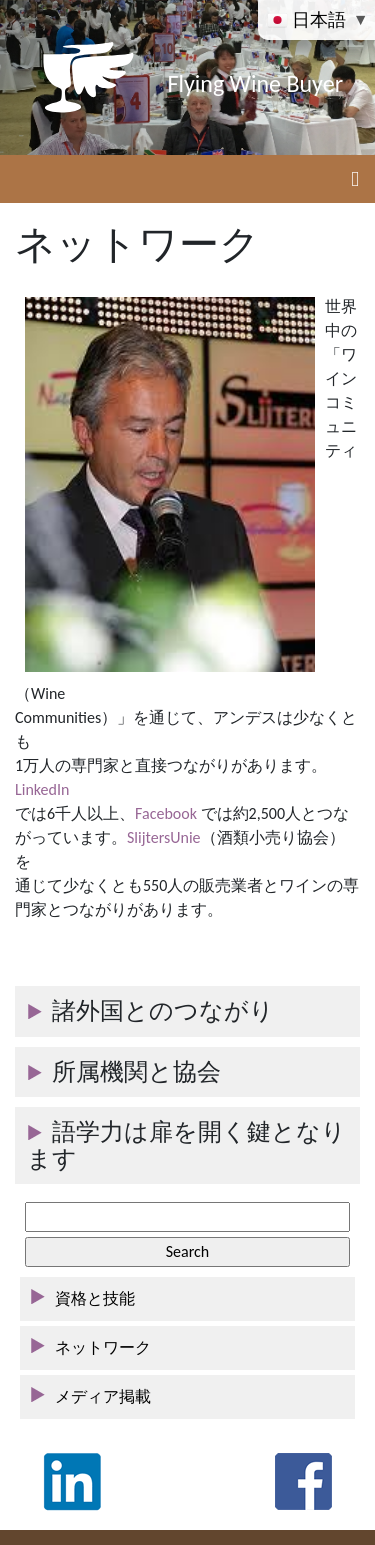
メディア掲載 (103, 1396)
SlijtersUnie (164, 837)
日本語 (308, 19)
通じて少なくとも (79, 885)
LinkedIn (42, 789)
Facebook (166, 813)
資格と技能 (95, 1298)
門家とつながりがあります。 (119, 909)
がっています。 (71, 837)
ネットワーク (103, 1347)
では (31, 813)
